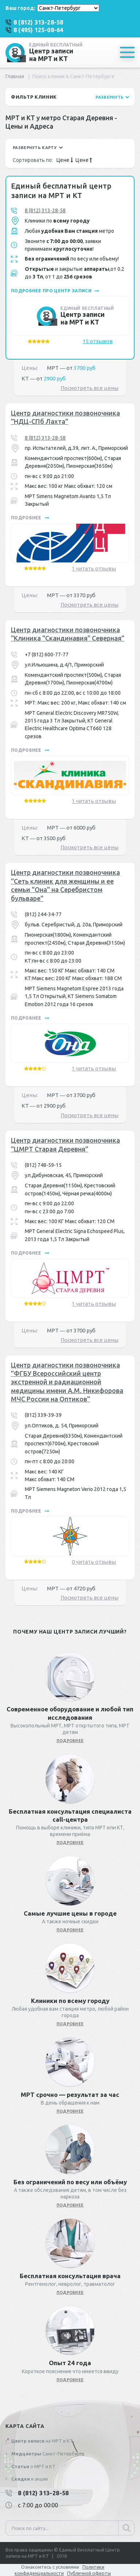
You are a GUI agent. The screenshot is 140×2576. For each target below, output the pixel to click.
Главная (14, 76)
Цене (65, 160)
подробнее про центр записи (55, 290)
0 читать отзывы (94, 1562)
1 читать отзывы (94, 568)
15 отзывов (98, 341)
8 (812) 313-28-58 (45, 210)
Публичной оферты (89, 2573)
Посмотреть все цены (89, 388)
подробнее (30, 517)
